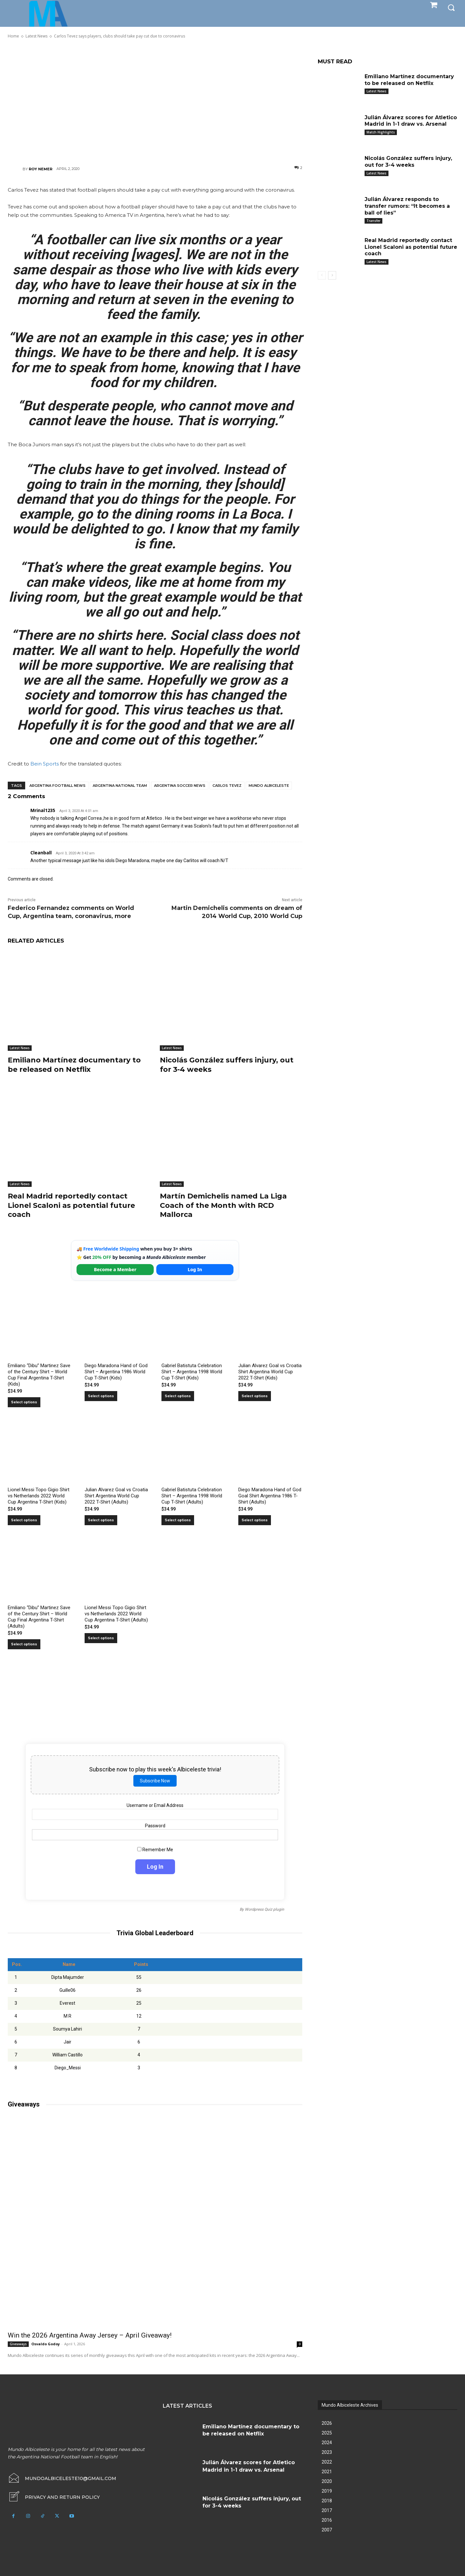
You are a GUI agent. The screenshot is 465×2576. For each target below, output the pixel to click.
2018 (327, 2500)
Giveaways (18, 2344)
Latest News (20, 1048)
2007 (327, 2529)
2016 (327, 2520)
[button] (451, 7)
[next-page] (332, 275)
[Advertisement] (155, 102)
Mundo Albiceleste (269, 785)
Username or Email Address (155, 1805)
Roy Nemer (40, 169)
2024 (327, 2442)
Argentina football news (57, 785)
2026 (327, 2423)
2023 (327, 2452)
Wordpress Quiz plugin (264, 1909)
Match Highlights (381, 132)
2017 (327, 2510)
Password (155, 1826)
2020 (327, 2481)
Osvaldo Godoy (45, 2343)
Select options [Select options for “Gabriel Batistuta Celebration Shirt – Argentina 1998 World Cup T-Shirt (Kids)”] (178, 1396)
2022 (327, 2462)
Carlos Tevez (227, 785)
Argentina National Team (120, 785)
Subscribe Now (155, 1781)
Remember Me (155, 1850)
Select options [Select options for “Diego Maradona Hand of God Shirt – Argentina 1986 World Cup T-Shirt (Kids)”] (101, 1396)
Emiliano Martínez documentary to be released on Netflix (74, 1065)
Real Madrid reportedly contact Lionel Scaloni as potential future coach (71, 1205)
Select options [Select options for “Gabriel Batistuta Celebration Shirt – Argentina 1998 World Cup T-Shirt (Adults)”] (178, 1520)
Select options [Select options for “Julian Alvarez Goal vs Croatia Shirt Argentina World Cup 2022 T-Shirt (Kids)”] (255, 1396)
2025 (327, 2432)
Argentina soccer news (179, 785)
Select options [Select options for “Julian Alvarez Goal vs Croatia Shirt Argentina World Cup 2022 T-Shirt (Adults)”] (101, 1520)
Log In (195, 1269)
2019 (327, 2491)
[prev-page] (322, 275)
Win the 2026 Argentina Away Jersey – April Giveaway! (89, 2335)
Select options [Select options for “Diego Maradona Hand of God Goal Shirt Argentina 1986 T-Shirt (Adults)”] (255, 1520)
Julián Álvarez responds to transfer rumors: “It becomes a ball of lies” (407, 206)
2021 (327, 2471)
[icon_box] (54, 2497)
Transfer (373, 220)
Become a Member (115, 1269)
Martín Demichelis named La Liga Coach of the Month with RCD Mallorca (223, 1205)
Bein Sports (44, 764)
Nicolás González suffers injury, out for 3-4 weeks (408, 161)
